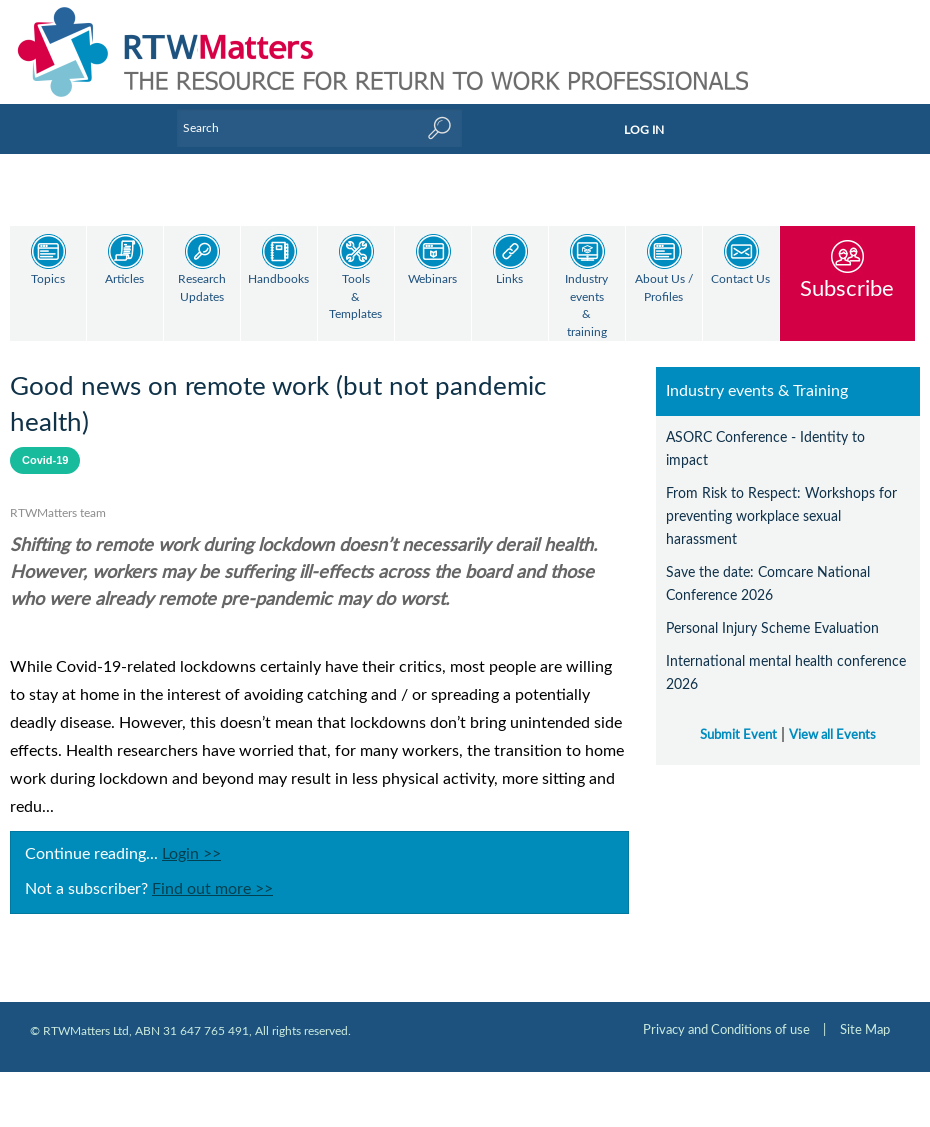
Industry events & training (586, 306)
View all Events (832, 718)
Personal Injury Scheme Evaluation (772, 611)
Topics (48, 279)
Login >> (191, 837)
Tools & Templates (355, 297)
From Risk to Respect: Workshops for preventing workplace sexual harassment (781, 499)
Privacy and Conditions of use (726, 1013)
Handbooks (278, 279)
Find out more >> (212, 872)
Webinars (432, 279)
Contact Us (740, 279)
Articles (124, 279)
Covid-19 (45, 443)
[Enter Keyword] (319, 128)
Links (509, 279)
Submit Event (738, 718)
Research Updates (202, 288)
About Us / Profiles (664, 288)
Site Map (865, 1013)
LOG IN (644, 130)
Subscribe (847, 288)
